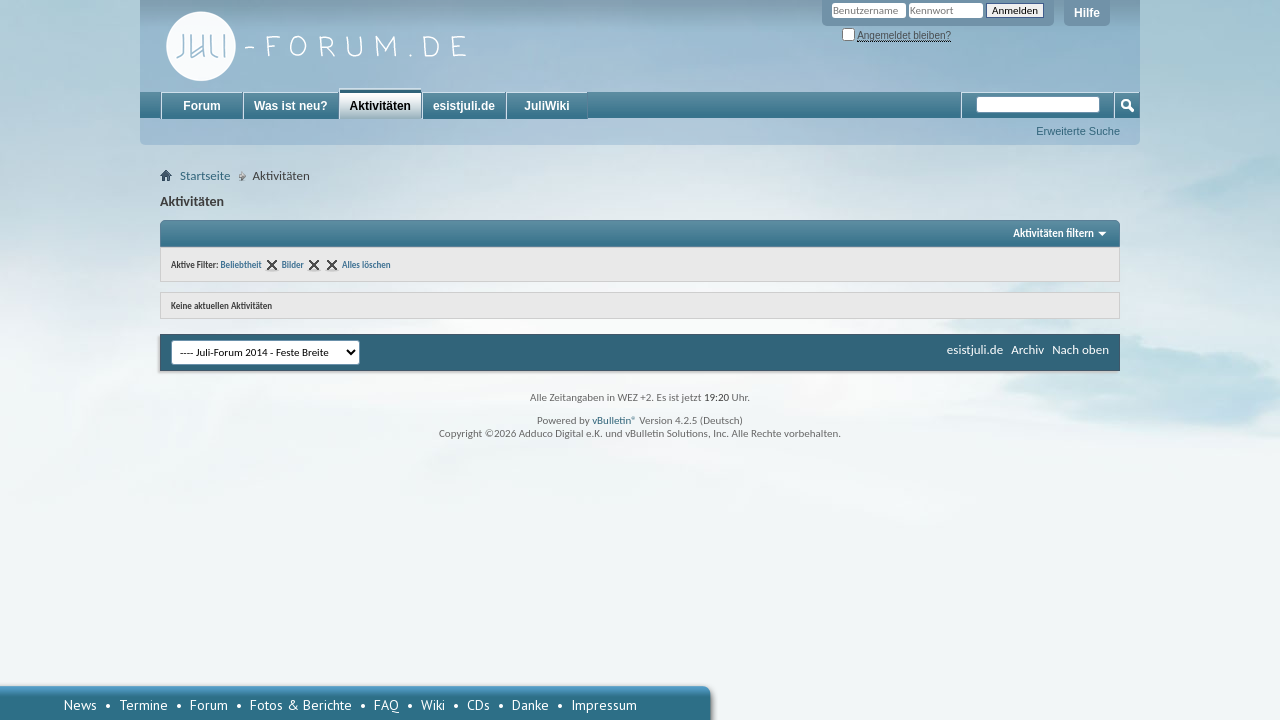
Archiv (1027, 349)
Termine (143, 705)
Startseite (205, 175)
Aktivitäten (380, 106)
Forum (201, 106)
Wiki (433, 705)
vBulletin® (614, 420)
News (80, 705)
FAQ (386, 705)
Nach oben (1080, 349)
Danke (530, 705)
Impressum (604, 705)
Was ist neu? (291, 106)
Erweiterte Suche (1078, 131)
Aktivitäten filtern (1053, 233)
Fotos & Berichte (301, 705)
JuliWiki (546, 106)
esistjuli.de (464, 106)
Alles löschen (366, 264)
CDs (478, 705)
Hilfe (1087, 13)
